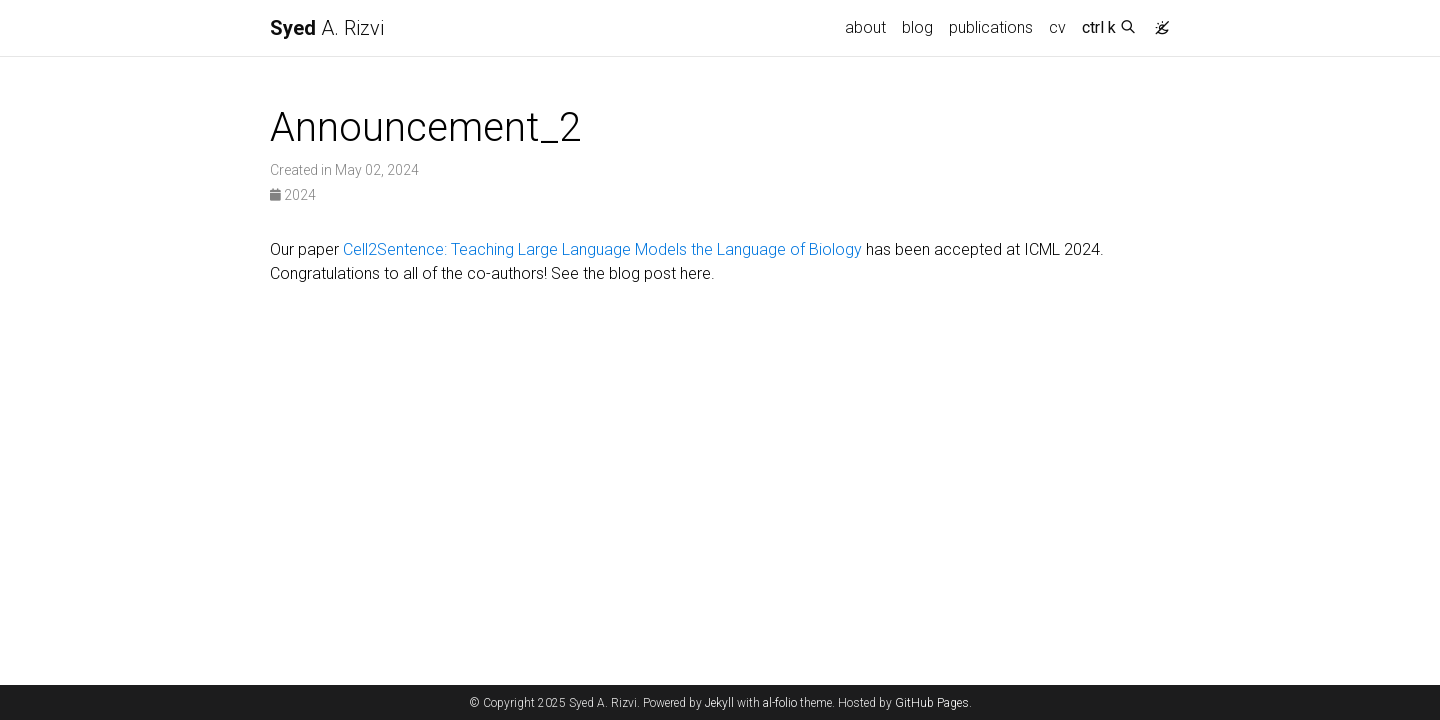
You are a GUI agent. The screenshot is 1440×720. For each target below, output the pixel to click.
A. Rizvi (327, 28)
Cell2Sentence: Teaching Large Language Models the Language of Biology (602, 249)
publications (991, 27)
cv (1057, 27)
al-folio (780, 703)
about (865, 27)
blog (917, 27)
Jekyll (719, 703)
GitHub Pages (932, 703)
